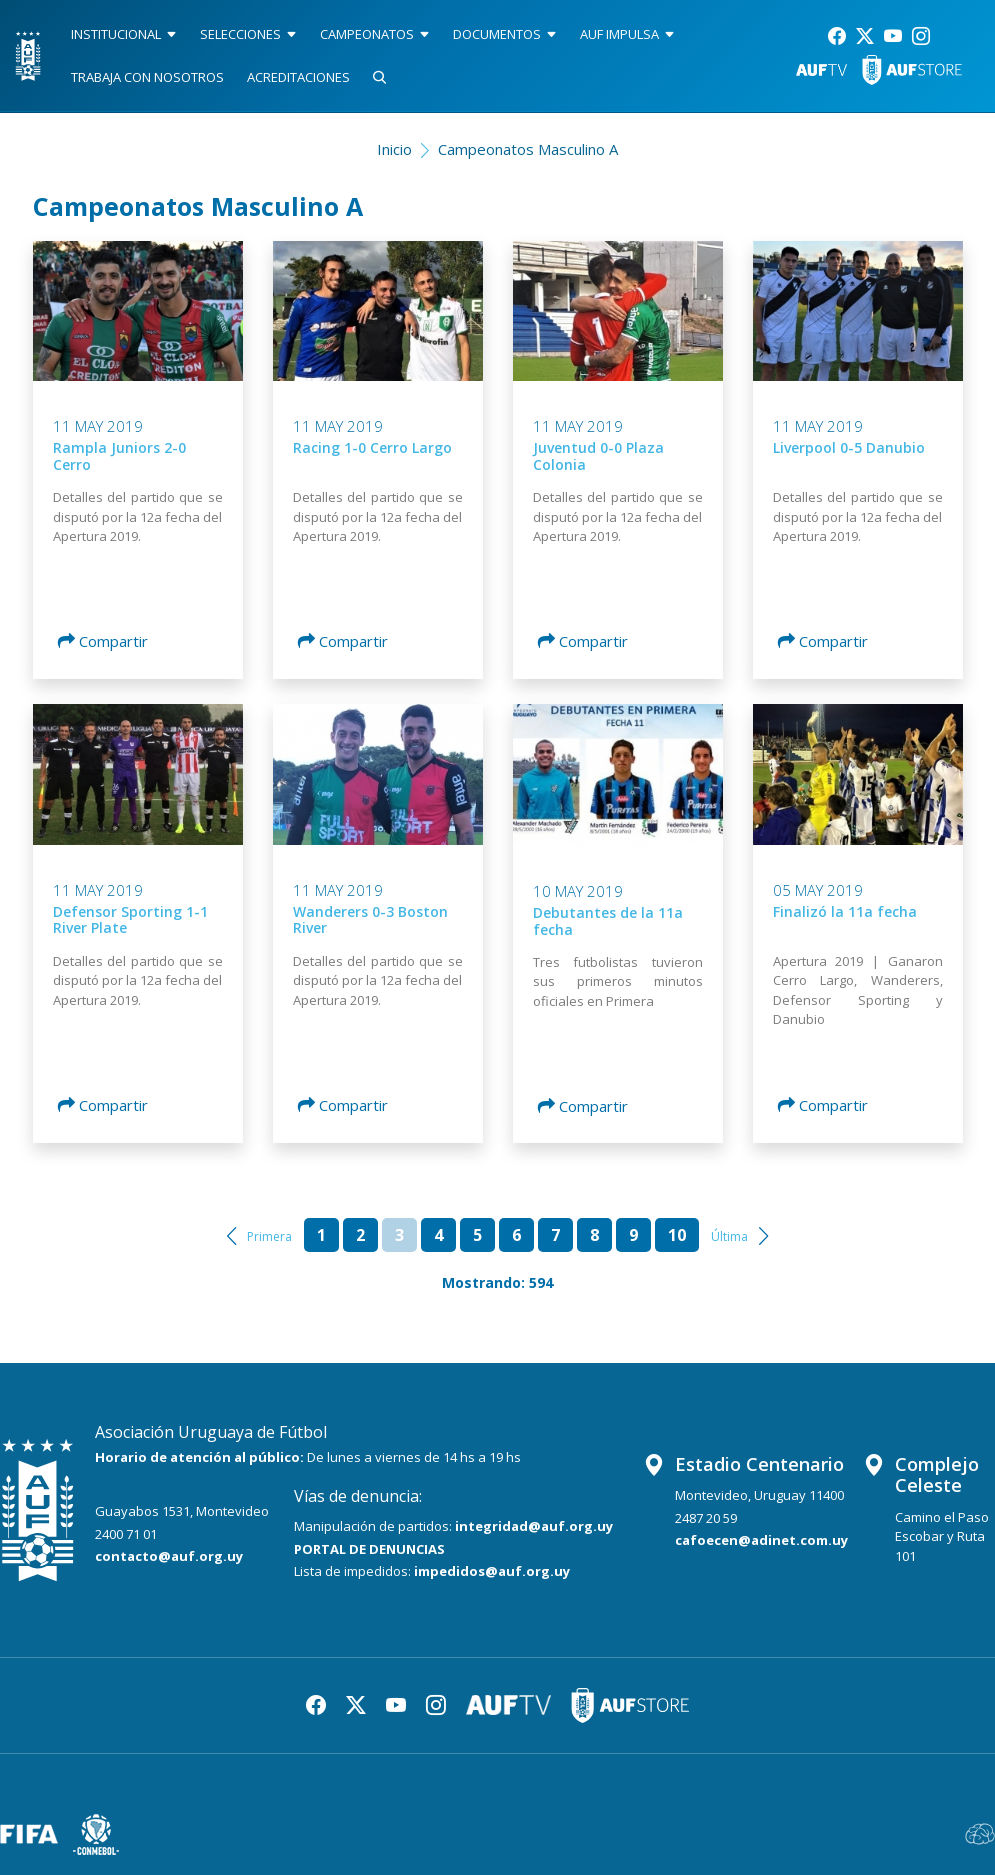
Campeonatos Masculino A (528, 149)
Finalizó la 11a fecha (845, 911)
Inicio (394, 149)
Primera (269, 1236)
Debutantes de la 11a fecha (608, 921)
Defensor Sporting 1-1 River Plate (130, 920)
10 (677, 1235)
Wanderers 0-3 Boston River (370, 920)
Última (729, 1236)
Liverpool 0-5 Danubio (849, 447)
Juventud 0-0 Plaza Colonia (598, 456)
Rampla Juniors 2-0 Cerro (119, 456)
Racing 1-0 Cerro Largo (372, 447)
